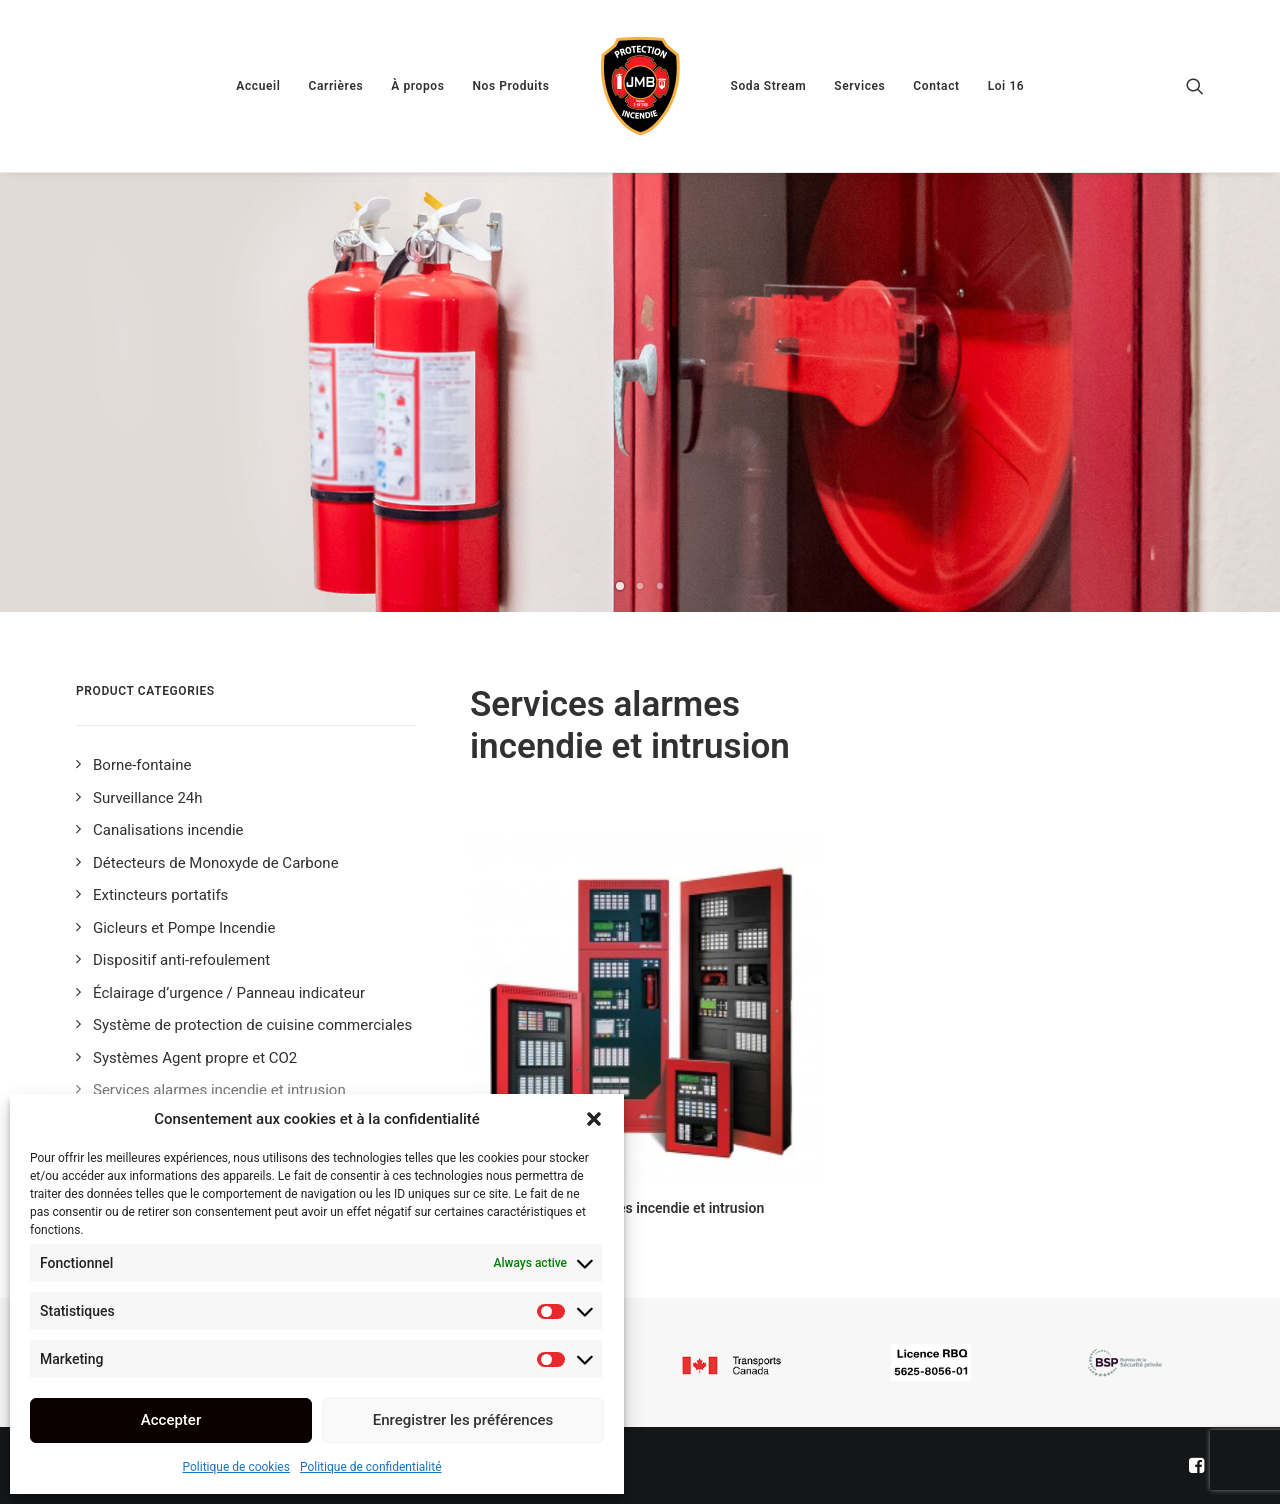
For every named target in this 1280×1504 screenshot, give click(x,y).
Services (859, 86)
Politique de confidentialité (371, 1467)
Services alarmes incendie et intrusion (644, 1208)
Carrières (335, 86)
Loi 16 (1006, 86)
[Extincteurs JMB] (640, 86)
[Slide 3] (660, 586)
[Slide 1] (620, 586)
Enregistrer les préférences (463, 1420)
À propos (417, 86)
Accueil (258, 86)
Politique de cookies (236, 1467)
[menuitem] (258, 86)
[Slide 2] (640, 586)
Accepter (171, 1420)
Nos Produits (510, 86)
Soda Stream (769, 86)
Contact (936, 86)
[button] (594, 1119)
